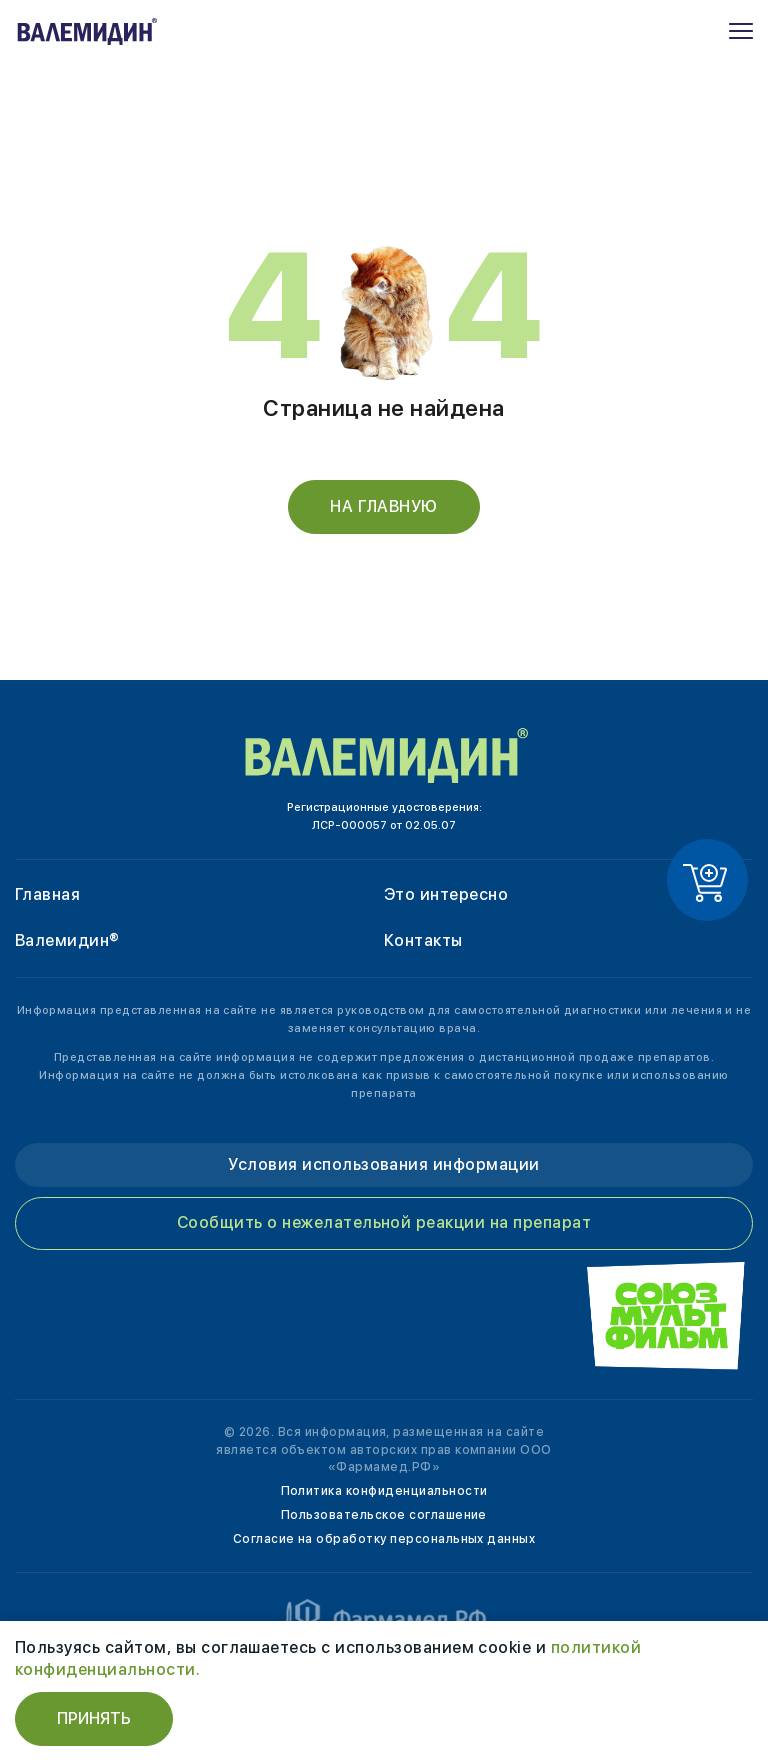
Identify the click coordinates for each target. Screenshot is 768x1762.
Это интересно (446, 894)
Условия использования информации (383, 1164)
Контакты (423, 940)
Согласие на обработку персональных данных (384, 1539)
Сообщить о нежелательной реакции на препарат (384, 1222)
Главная (47, 894)
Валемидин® (67, 940)
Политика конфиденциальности (384, 1491)
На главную (384, 506)
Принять (94, 1718)
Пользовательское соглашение (384, 1515)
